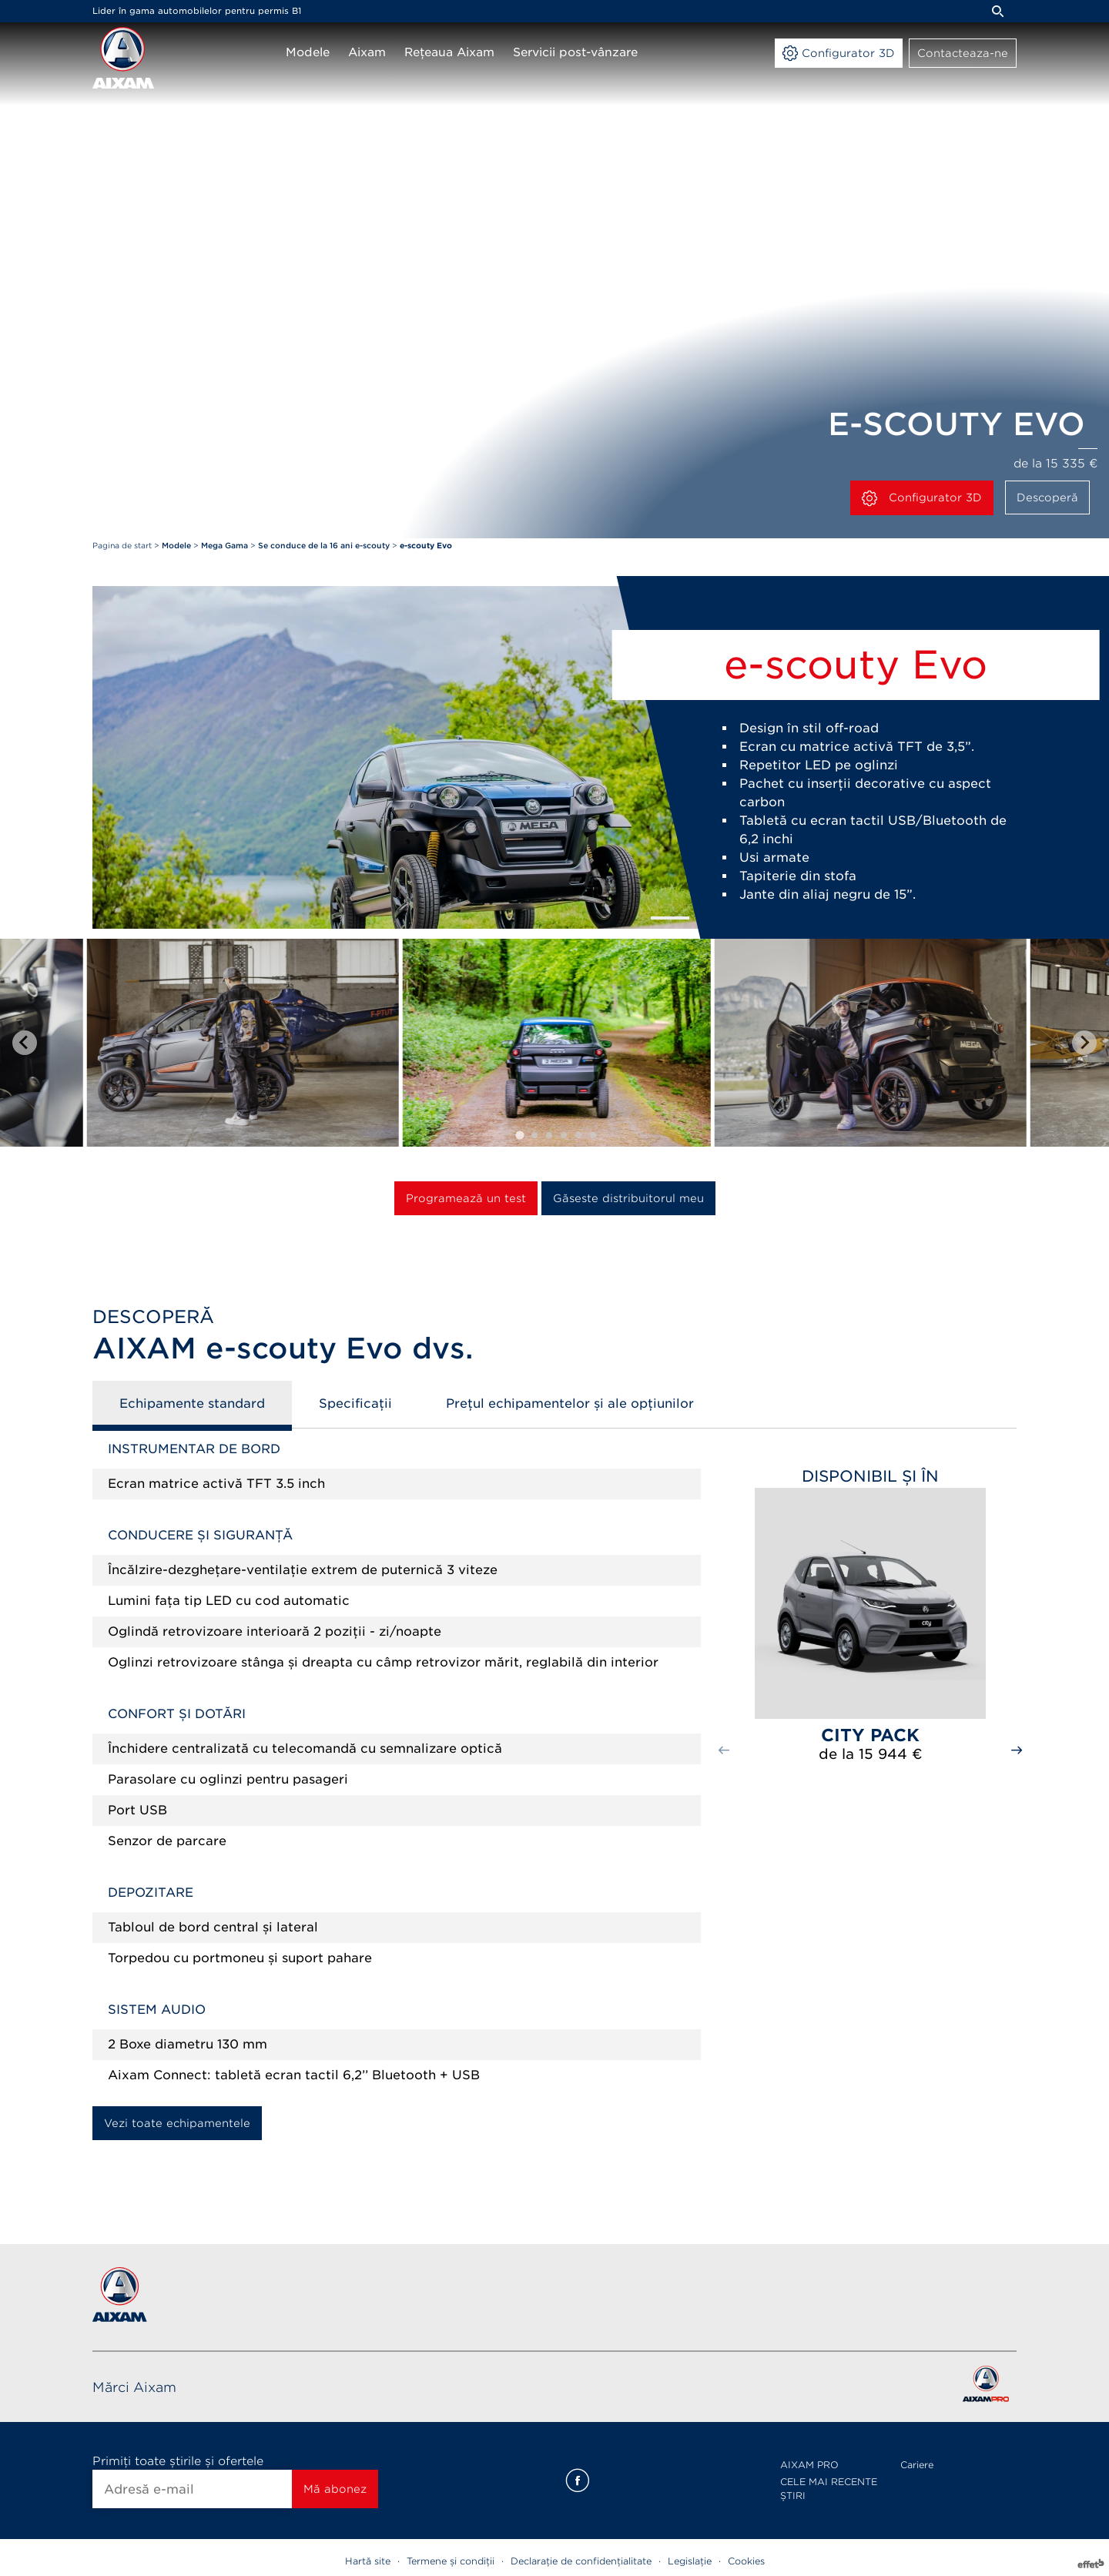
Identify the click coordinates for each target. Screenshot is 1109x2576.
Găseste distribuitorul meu (628, 1198)
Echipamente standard (192, 1403)
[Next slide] (1084, 1042)
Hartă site (367, 2561)
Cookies (746, 2561)
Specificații (355, 1403)
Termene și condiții (450, 2561)
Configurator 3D (922, 498)
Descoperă (1047, 497)
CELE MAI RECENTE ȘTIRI (828, 2488)
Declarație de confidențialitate (581, 2561)
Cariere (916, 2464)
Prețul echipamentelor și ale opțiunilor (570, 1403)
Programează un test (466, 1198)
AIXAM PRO (809, 2464)
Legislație (690, 2561)
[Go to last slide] (24, 1042)
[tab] (519, 1135)
